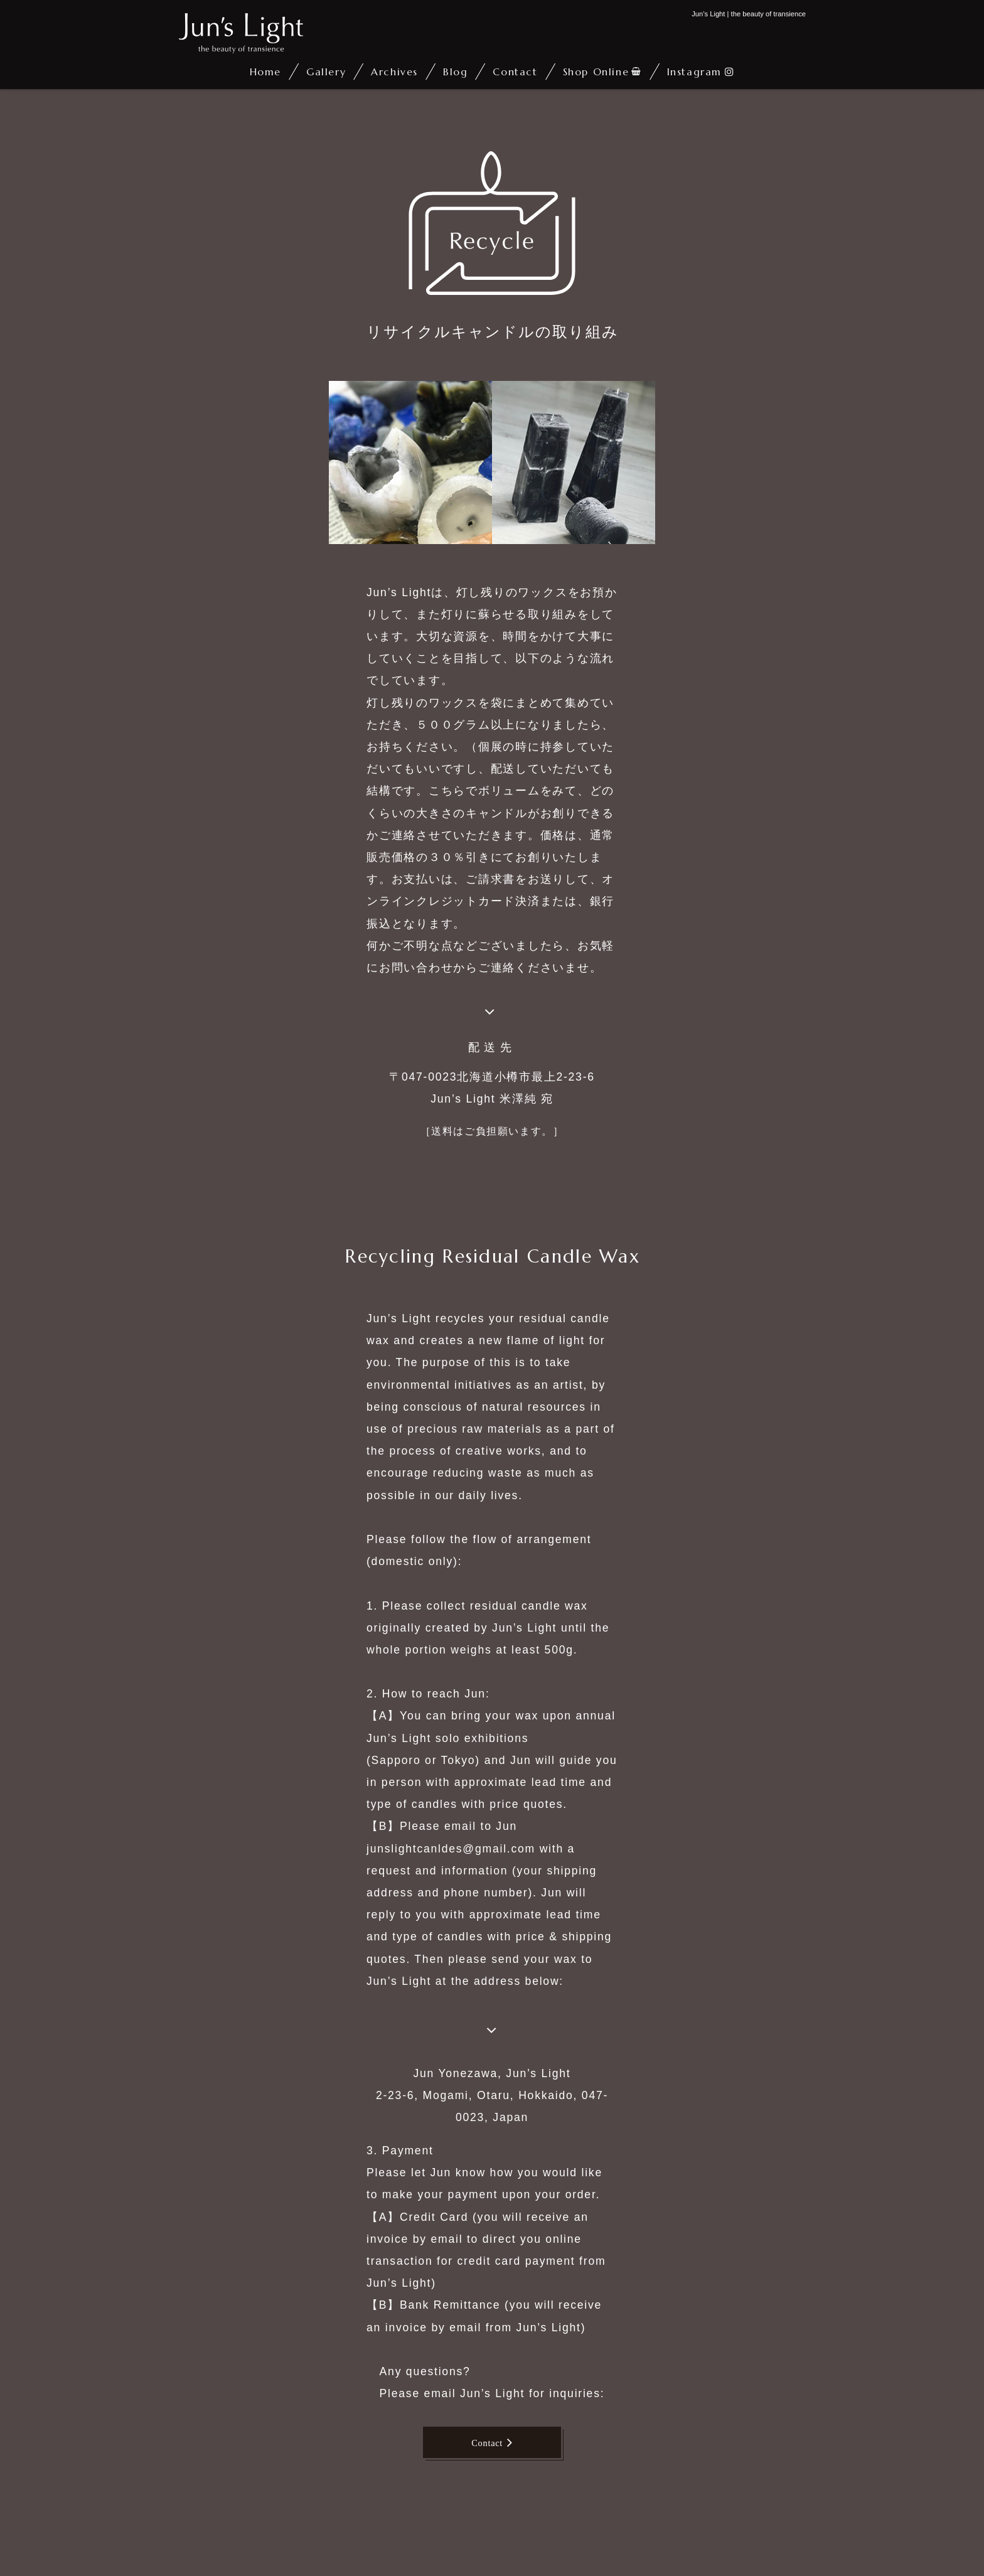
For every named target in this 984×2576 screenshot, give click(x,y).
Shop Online (596, 71)
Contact (515, 71)
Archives (394, 71)
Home (265, 71)
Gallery (326, 71)
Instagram (694, 71)
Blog (455, 71)
